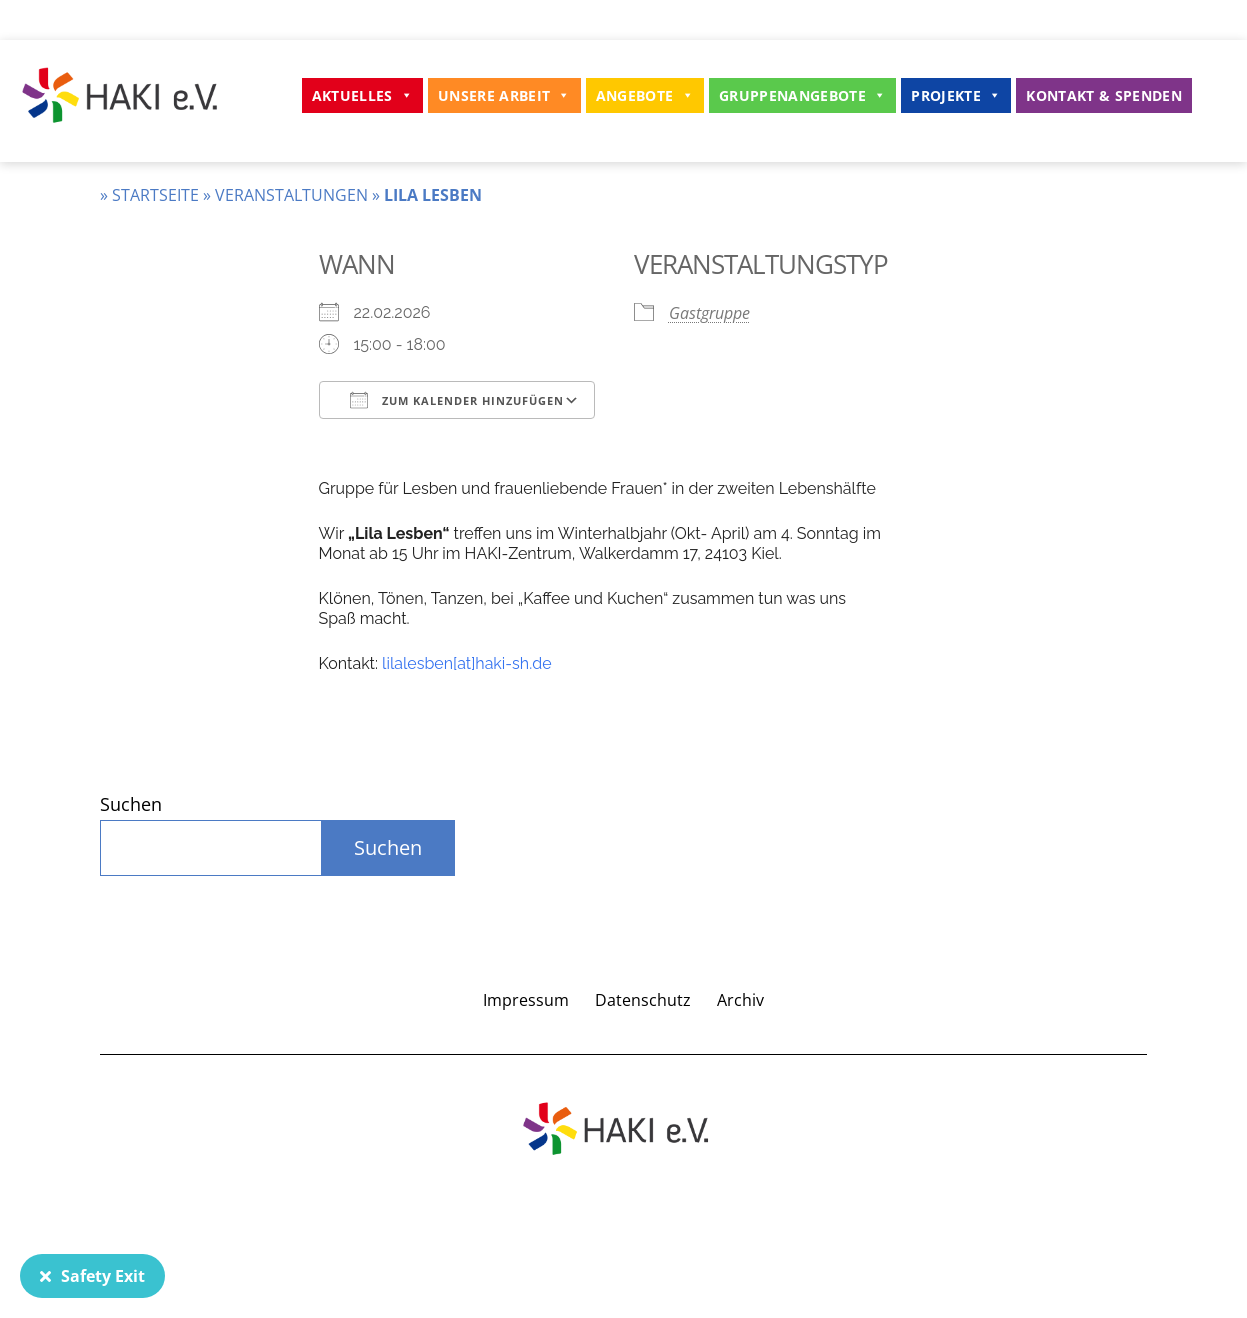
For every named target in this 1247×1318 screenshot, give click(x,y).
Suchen (131, 804)
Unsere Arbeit (504, 95)
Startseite (155, 195)
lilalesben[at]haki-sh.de (466, 663)
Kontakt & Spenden (1104, 95)
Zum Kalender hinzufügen (457, 400)
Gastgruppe (709, 313)
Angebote (645, 95)
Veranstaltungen (291, 195)
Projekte (956, 95)
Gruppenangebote (802, 95)
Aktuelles (362, 95)
